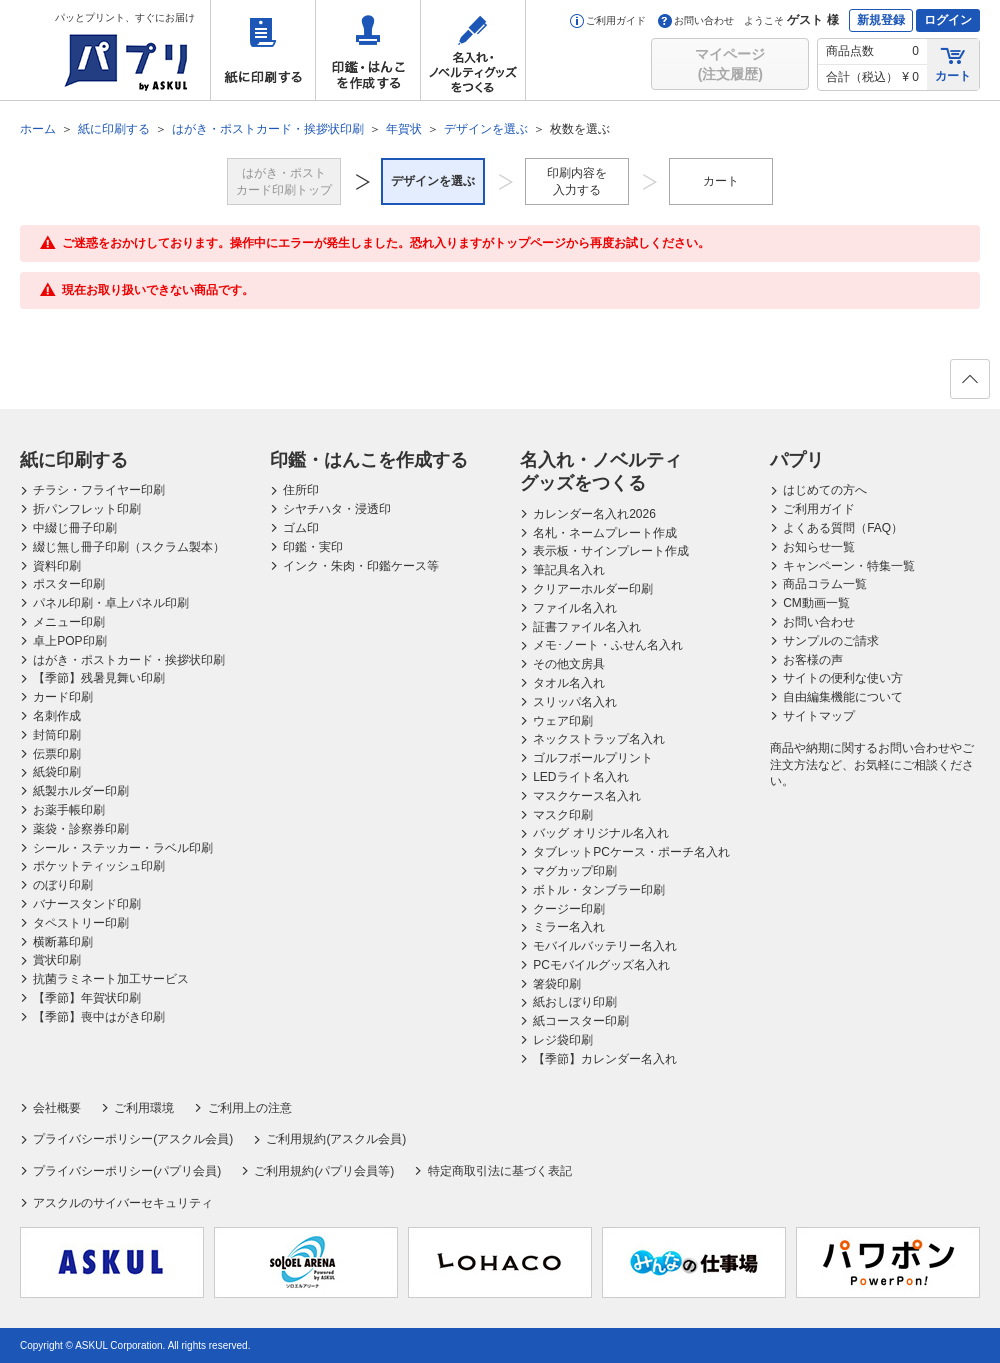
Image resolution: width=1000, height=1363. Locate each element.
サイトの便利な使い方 (843, 678)
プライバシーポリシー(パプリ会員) (127, 1171)
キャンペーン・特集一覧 (849, 566)
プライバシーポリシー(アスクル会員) (133, 1139)
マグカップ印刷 (575, 871)
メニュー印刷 (69, 622)
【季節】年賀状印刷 (87, 998)
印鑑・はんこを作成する (368, 50)
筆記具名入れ (569, 570)
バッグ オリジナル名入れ (600, 833)
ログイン (948, 20)
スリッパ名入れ (575, 702)
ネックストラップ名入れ (599, 739)
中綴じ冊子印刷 (75, 528)
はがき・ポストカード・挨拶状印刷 (129, 660)
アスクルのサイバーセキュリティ (123, 1203)
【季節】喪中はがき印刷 (99, 1017)
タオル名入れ (569, 683)
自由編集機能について (843, 697)
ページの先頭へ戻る (969, 385)
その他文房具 (569, 664)
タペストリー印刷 (81, 923)
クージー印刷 (569, 909)
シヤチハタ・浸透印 (337, 509)
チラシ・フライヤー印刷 (99, 490)
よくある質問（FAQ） (843, 528)
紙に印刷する (263, 50)
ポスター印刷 (69, 584)
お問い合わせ (696, 20)
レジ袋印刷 (563, 1040)
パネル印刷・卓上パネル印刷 (111, 603)
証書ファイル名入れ (587, 627)
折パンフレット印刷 (87, 509)
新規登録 (881, 20)
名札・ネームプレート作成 (605, 533)
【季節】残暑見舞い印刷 (99, 678)
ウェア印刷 (563, 721)
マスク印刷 (563, 815)
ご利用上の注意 (250, 1108)
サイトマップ (819, 716)
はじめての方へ (825, 490)
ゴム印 (301, 528)
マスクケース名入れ (587, 796)
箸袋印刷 (557, 984)
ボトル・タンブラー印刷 (599, 890)
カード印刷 (63, 697)
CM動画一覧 (816, 603)
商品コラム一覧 (825, 584)
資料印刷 (57, 566)
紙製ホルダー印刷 (81, 791)
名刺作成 (57, 716)
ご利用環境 (144, 1108)
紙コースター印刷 (581, 1021)
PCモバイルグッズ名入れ (601, 965)
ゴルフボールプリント (593, 758)
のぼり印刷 (63, 885)
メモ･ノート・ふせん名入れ (608, 645)
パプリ (797, 460)
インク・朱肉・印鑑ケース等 (361, 566)
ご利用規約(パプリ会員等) (324, 1171)
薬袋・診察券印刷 (81, 829)
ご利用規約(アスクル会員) (336, 1139)
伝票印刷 (57, 754)
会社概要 (57, 1108)
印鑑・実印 (313, 547)
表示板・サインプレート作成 (611, 551)
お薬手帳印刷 (69, 810)
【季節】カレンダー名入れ (605, 1059)
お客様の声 (813, 660)
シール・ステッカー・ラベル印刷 (123, 848)
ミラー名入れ (569, 927)
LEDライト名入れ (580, 777)
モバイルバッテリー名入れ (605, 946)
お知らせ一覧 (819, 547)
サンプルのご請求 (831, 641)
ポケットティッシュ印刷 (99, 866)
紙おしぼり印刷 (575, 1002)
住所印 (301, 490)
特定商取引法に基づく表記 (500, 1171)
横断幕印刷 (63, 942)
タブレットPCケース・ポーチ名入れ (631, 852)
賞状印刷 (57, 960)
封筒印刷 (57, 735)
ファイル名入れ (575, 608)
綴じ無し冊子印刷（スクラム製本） (129, 547)
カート (953, 63)
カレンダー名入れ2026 (594, 514)
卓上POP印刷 (69, 641)
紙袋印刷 (57, 772)
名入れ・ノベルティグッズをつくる (473, 50)
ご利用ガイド (608, 20)
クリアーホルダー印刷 (593, 589)
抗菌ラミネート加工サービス (111, 979)
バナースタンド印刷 (87, 904)
